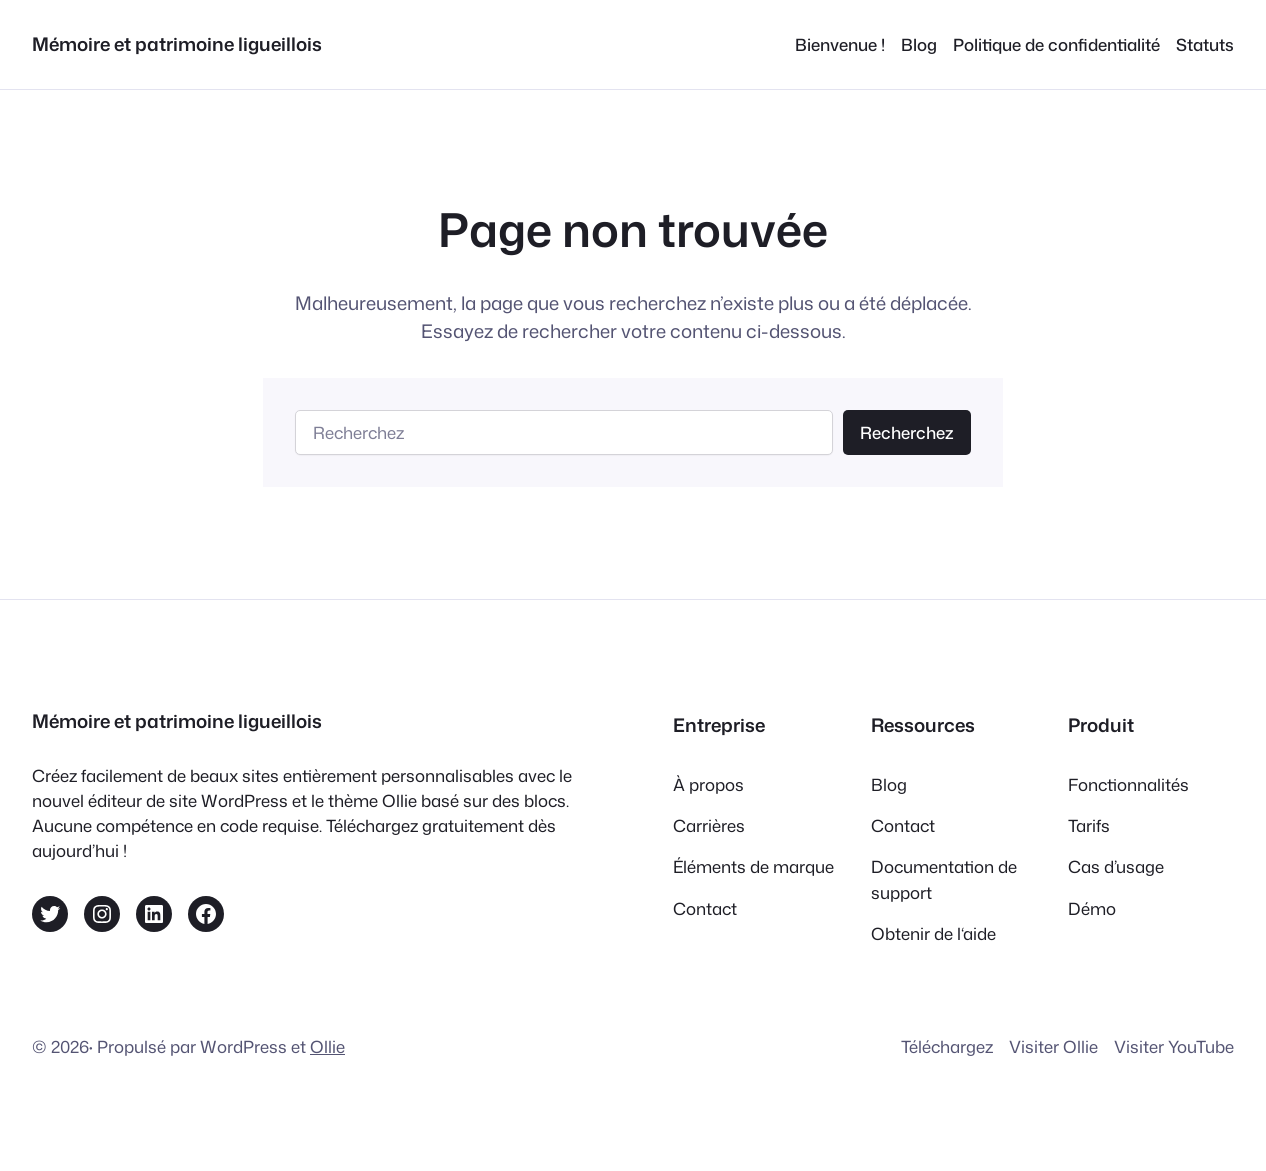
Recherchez (907, 432)
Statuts (1205, 44)
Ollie (327, 1046)
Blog (919, 44)
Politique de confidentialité (1056, 44)
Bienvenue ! (840, 44)
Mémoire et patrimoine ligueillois (177, 44)
